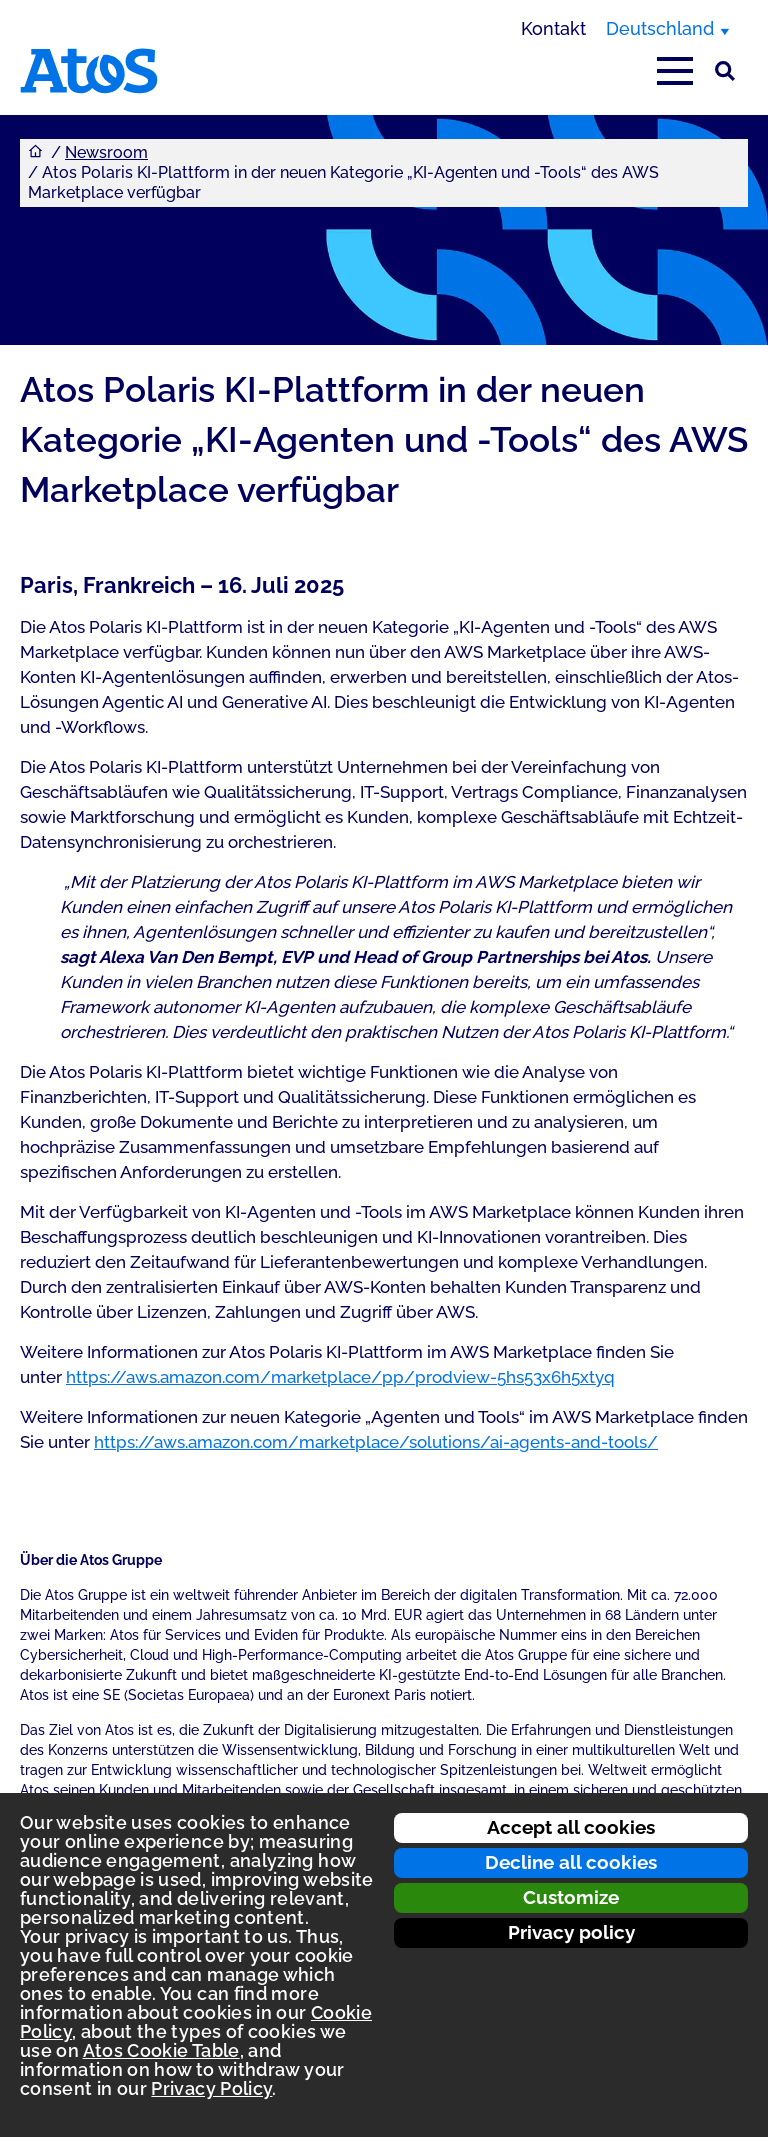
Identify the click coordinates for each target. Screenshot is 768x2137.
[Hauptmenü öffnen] (675, 71)
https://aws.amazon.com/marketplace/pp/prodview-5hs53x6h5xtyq (340, 1377)
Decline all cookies (571, 1862)
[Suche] (725, 71)
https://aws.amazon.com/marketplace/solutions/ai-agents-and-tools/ (376, 1442)
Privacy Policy (211, 2088)
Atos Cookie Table (161, 2050)
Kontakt (553, 28)
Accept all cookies (571, 1827)
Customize (571, 1897)
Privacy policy (571, 1932)
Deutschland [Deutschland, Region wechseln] (660, 28)
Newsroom (106, 152)
